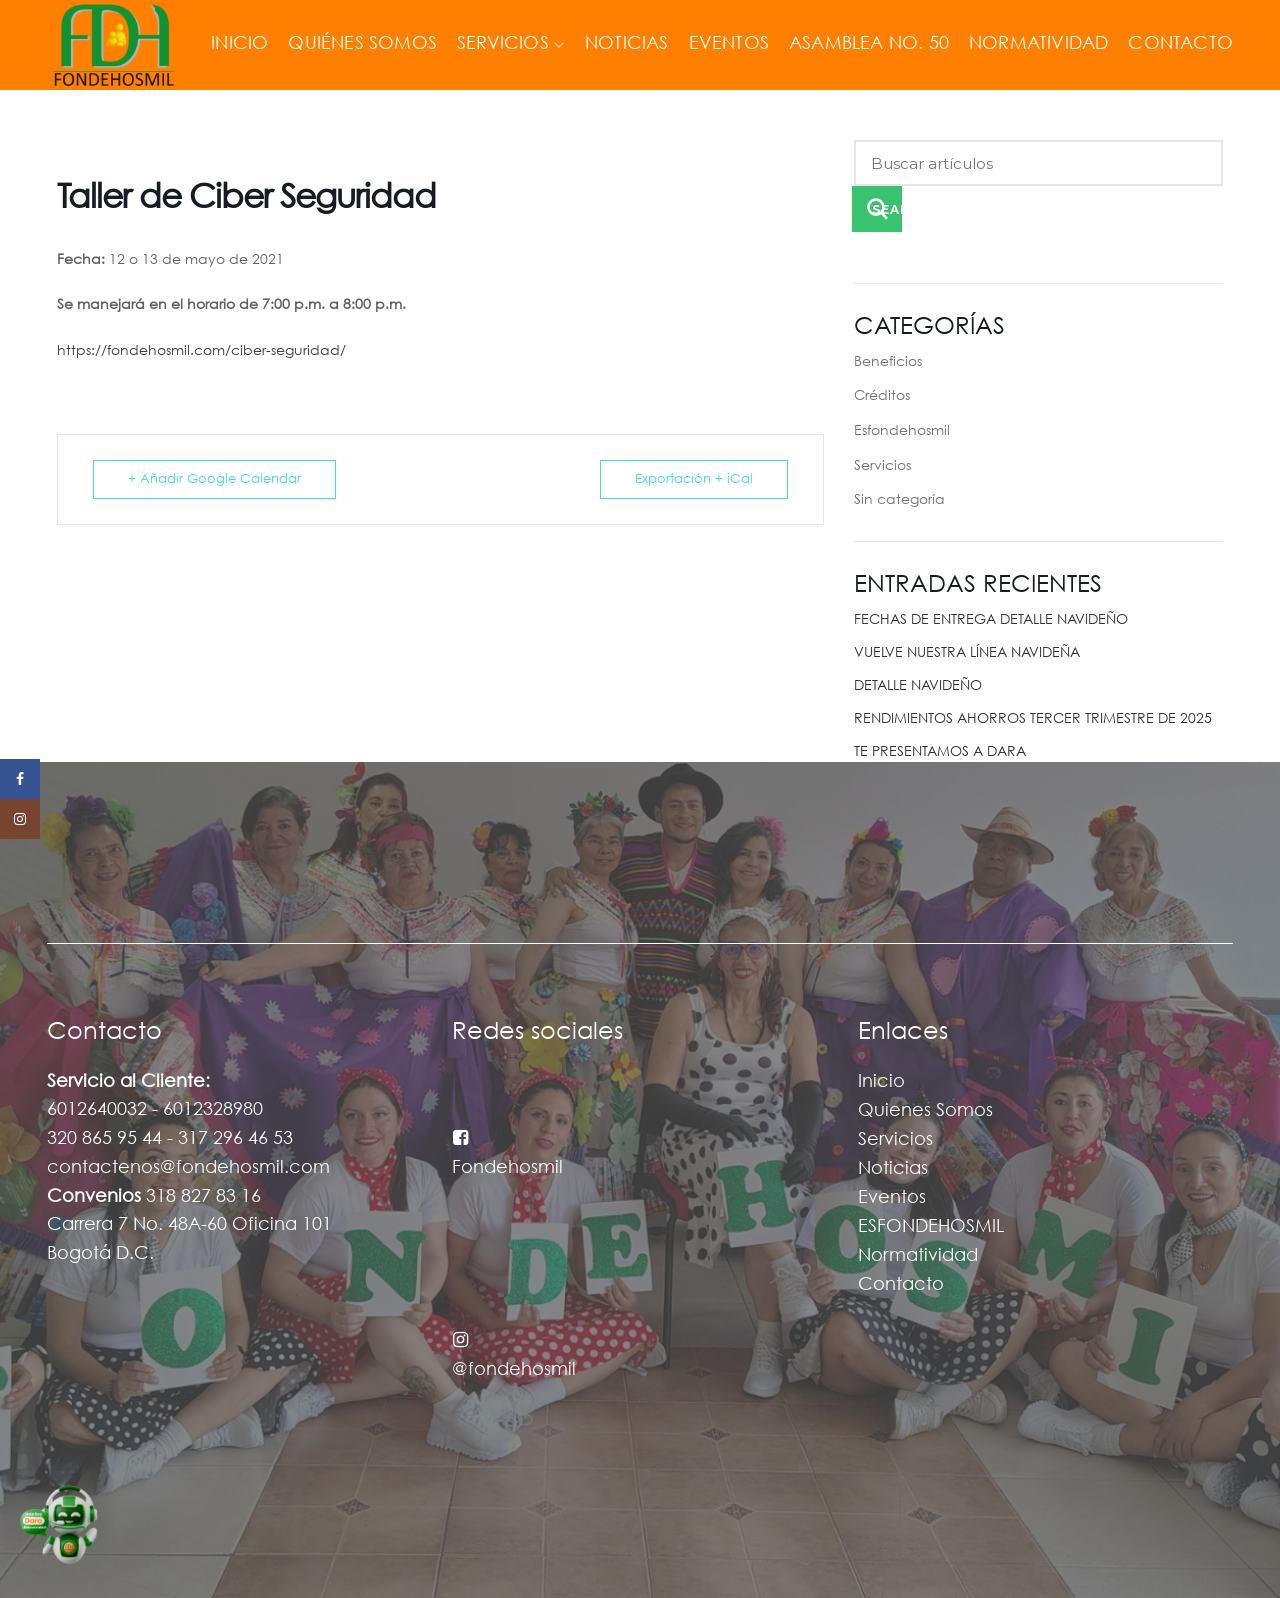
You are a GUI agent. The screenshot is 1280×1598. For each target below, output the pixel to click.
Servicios (882, 466)
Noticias (893, 1169)
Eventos (892, 1198)
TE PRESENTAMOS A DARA (940, 752)
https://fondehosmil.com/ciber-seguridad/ (201, 351)
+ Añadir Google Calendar (214, 479)
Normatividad (918, 1256)
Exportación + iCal (694, 479)
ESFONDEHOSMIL (931, 1227)
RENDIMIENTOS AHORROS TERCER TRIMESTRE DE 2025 (1033, 719)
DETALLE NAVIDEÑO (918, 686)
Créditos (882, 396)
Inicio (881, 1082)
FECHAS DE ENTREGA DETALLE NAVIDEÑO (991, 620)
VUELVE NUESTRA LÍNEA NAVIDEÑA (967, 653)
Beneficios (888, 362)
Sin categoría (899, 500)
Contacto (901, 1285)
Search (887, 209)
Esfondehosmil (902, 431)
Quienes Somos (925, 1111)
